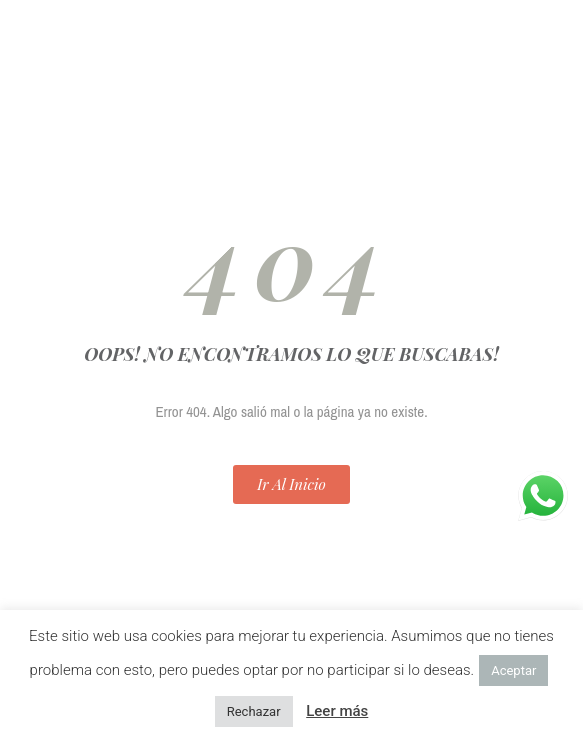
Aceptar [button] (513, 670)
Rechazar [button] (254, 711)
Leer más (337, 711)
